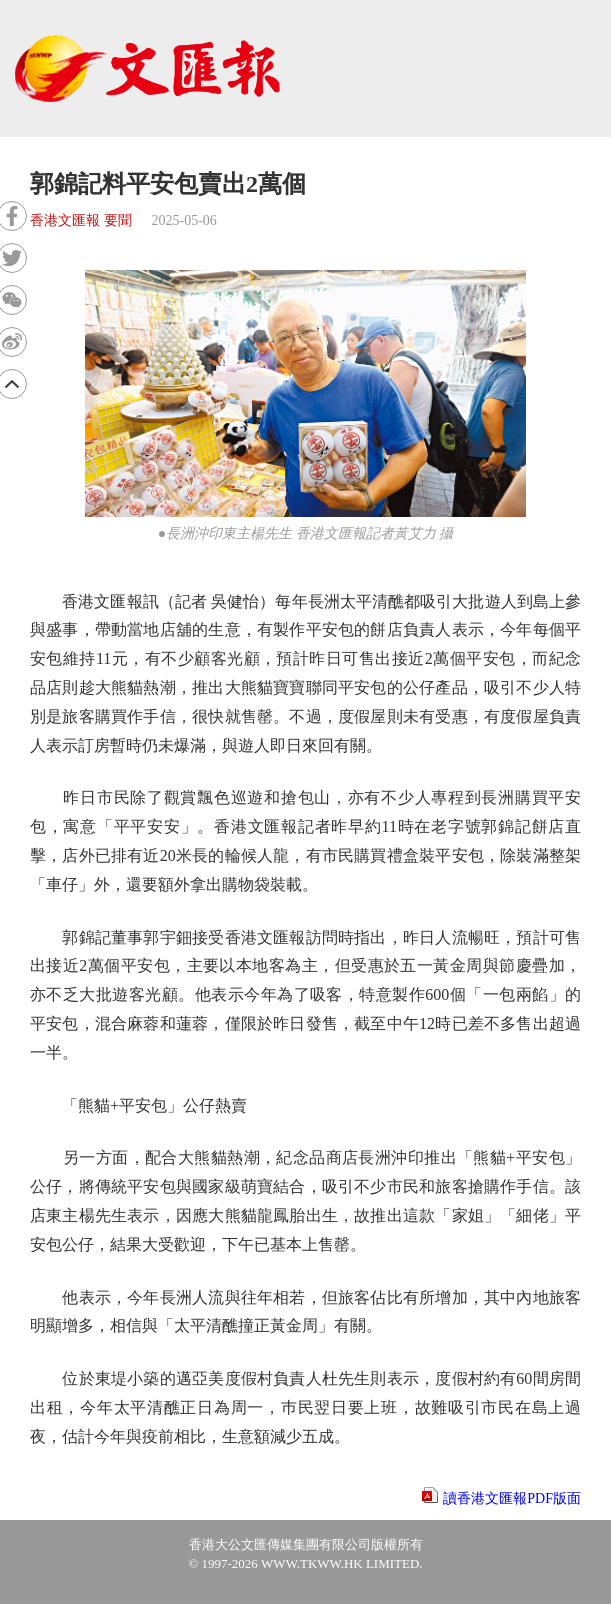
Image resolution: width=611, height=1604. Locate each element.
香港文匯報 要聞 (81, 220)
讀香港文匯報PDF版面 (512, 1498)
